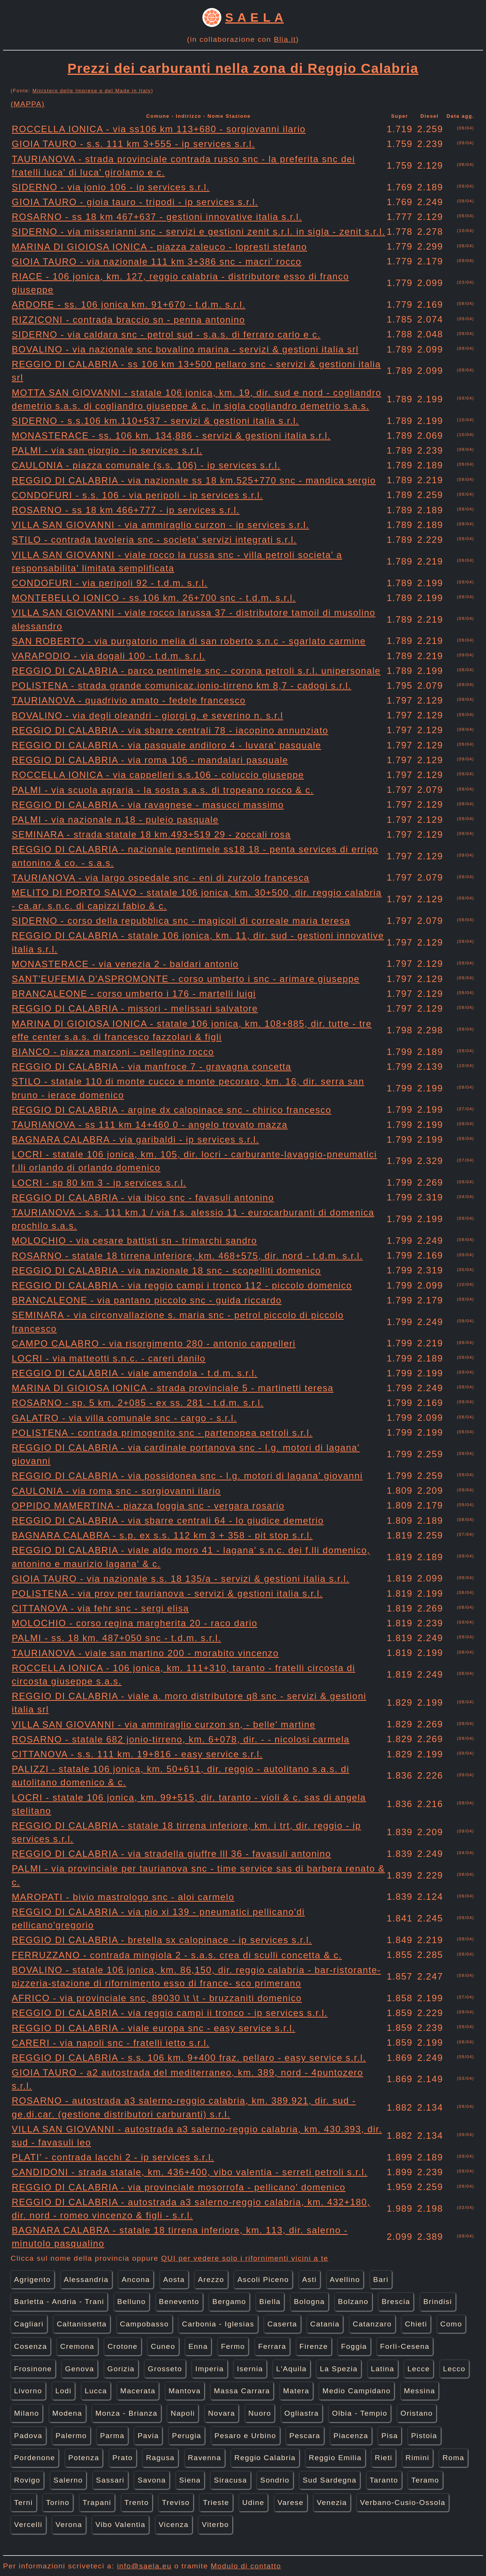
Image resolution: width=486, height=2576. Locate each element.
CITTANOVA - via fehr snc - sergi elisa (100, 1608)
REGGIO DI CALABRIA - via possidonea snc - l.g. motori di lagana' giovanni (187, 1476)
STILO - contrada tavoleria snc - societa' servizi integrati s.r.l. (154, 539)
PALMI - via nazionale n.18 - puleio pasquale (115, 819)
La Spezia (339, 2369)
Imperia (209, 2369)
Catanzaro (372, 2324)
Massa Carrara (242, 2391)
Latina (382, 2369)
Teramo (425, 2480)
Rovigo (27, 2480)
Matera (296, 2391)
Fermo (233, 2346)
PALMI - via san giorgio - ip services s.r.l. (107, 450)
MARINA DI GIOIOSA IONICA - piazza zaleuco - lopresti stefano (159, 247)
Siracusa (230, 2480)
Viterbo (215, 2525)
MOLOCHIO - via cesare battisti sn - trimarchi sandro (134, 1240)
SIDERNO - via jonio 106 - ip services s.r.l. (111, 187)
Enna (198, 2346)
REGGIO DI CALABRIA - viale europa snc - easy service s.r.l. (153, 2028)
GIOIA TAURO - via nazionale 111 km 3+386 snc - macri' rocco (156, 261)
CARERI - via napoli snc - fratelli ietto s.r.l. (111, 2043)
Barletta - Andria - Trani (59, 2302)
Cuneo (163, 2346)
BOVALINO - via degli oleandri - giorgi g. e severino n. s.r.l (147, 715)
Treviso (175, 2502)
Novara (221, 2413)
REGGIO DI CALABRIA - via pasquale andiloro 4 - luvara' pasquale (166, 745)
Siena (190, 2480)
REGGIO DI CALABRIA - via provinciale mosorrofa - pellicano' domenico (179, 2187)
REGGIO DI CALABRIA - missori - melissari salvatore (135, 1008)
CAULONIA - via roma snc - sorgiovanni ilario (116, 1491)
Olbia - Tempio (359, 2413)
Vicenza (174, 2525)
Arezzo (211, 2279)
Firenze (314, 2346)
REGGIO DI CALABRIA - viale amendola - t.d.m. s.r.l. (134, 1373)
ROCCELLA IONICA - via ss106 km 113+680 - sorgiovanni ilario (159, 129)
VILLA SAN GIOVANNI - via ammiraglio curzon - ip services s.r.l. (160, 525)
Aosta (174, 2279)
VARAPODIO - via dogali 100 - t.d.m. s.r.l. (108, 656)
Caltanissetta (82, 2324)
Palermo (71, 2436)
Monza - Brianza (126, 2413)
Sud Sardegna (330, 2480)
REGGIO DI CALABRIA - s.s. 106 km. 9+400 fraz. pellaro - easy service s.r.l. (189, 2058)
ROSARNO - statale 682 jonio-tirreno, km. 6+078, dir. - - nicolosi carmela (181, 1739)
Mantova (185, 2391)
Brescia (396, 2302)
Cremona (77, 2346)
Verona (68, 2525)
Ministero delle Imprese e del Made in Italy (92, 90)
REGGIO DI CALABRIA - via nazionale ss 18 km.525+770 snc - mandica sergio (194, 480)
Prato (122, 2458)
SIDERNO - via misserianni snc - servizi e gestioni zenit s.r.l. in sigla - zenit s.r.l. (198, 231)
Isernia (250, 2369)
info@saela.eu (144, 2566)
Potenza (83, 2458)
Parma (112, 2436)
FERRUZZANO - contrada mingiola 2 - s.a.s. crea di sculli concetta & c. (177, 1955)
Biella (270, 2302)
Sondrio (274, 2480)
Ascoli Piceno (263, 2279)
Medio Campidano (356, 2391)
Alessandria (86, 2279)
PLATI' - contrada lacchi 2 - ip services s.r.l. (113, 2157)
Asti (309, 2279)
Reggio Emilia (335, 2458)
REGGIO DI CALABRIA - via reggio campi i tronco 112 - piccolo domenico (182, 1285)
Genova (79, 2369)
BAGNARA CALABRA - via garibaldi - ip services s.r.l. (135, 1139)
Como (451, 2324)
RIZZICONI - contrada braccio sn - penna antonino (128, 320)
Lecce (418, 2369)
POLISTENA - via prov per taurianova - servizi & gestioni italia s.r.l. (167, 1593)
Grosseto (165, 2369)
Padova (28, 2436)
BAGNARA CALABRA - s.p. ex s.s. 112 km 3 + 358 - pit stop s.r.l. (162, 1535)
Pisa (389, 2436)
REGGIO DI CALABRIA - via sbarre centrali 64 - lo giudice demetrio (168, 1520)
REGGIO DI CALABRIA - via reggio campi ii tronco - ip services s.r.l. (170, 2013)
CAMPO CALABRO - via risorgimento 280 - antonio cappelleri (153, 1343)
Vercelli (28, 2525)
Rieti (383, 2458)
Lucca (96, 2391)
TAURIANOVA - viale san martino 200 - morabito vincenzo (145, 1653)
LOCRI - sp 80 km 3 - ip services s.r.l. (99, 1183)
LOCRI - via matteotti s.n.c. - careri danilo (109, 1358)
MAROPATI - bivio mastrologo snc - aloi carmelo (123, 1897)
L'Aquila (291, 2369)
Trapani (97, 2502)
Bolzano (353, 2302)
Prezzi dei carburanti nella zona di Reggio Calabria (243, 68)
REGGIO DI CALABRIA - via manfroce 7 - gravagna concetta (151, 1066)
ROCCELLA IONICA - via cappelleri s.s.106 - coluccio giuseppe (158, 775)
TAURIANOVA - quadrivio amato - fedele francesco (129, 700)
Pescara (304, 2436)
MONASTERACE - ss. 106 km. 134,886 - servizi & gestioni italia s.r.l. (171, 435)
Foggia (354, 2346)
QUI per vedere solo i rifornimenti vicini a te (244, 2258)
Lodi (63, 2391)
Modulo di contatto (246, 2566)
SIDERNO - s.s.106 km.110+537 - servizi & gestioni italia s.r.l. (155, 421)
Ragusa (160, 2458)
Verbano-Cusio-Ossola (402, 2502)
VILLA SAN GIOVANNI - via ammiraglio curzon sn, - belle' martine (164, 1724)
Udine (253, 2502)
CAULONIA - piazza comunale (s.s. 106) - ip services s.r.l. (146, 465)
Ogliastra (301, 2413)
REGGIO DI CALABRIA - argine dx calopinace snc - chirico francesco (171, 1110)
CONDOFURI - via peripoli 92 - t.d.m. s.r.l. (110, 583)
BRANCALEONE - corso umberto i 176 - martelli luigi (134, 993)
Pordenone (34, 2458)
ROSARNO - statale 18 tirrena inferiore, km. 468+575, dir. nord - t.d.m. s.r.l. (187, 1256)
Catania (324, 2324)
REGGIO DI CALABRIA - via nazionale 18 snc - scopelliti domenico (166, 1270)
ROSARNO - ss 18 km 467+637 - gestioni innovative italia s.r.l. (157, 217)
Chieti (416, 2324)
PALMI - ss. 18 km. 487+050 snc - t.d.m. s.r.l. (116, 1638)
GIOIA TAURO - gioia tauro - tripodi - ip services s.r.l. (135, 202)
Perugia (186, 2436)
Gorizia (121, 2369)
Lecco (454, 2369)
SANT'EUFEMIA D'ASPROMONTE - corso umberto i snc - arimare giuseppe (186, 979)
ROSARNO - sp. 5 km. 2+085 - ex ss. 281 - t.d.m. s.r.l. (138, 1403)
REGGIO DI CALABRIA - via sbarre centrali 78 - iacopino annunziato (170, 730)
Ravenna (204, 2458)
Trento (137, 2502)
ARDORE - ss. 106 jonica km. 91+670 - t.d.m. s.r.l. (129, 304)
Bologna (309, 2302)
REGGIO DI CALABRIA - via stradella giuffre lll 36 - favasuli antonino (171, 1854)
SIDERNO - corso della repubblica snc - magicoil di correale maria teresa (181, 921)
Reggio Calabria (265, 2458)
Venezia (332, 2502)
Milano (26, 2413)
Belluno (131, 2302)
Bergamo (229, 2302)
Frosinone (33, 2369)
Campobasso (144, 2324)
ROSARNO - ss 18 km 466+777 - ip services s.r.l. (126, 510)
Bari (381, 2279)
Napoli (182, 2413)
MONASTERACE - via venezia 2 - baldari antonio (125, 964)
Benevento (179, 2302)
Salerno (68, 2480)
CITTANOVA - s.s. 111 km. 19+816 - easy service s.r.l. (137, 1754)
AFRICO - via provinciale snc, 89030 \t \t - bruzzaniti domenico (157, 1998)
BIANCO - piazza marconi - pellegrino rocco (113, 1052)
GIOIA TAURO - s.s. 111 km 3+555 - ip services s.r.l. (133, 144)
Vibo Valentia (120, 2525)
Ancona (136, 2279)
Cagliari (29, 2324)
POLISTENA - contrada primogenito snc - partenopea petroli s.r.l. (162, 1433)
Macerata (138, 2391)
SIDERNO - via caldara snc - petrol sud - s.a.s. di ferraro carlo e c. (166, 334)
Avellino (345, 2279)
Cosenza (30, 2346)
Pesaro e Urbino (245, 2436)
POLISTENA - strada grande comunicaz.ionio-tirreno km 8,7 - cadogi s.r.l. (181, 685)
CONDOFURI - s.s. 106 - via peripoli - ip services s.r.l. (137, 495)
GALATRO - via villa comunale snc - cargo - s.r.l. (124, 1418)
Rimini (417, 2458)
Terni (23, 2502)
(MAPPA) (28, 104)
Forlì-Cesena (404, 2346)
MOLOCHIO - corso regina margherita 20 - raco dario (134, 1623)
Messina (420, 2391)
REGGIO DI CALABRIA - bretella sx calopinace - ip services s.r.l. (162, 1940)
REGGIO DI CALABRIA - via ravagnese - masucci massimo (148, 805)
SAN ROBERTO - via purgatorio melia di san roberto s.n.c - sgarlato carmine (189, 641)
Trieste (216, 2502)
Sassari (110, 2480)
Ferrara (272, 2346)
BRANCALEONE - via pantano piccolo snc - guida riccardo (147, 1300)
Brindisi (437, 2302)
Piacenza (350, 2436)
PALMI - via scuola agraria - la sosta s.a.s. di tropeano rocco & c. (163, 790)
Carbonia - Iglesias (218, 2324)
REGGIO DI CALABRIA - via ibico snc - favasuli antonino (143, 1197)
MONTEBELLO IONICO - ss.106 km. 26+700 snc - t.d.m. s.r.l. (154, 598)
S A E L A (254, 17)
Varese (291, 2502)
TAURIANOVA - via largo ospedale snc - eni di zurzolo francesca (160, 878)
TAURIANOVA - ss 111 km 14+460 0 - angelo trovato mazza (149, 1125)
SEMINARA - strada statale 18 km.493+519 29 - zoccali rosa (151, 834)
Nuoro (259, 2413)
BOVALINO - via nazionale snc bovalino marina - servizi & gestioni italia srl (185, 349)
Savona (151, 2480)
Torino (57, 2502)
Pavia (148, 2436)
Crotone (122, 2346)
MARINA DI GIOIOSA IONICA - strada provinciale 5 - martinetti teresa (172, 1388)
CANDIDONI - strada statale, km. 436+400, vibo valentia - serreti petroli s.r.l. (190, 2172)
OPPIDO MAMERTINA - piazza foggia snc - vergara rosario (148, 1506)
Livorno (28, 2391)
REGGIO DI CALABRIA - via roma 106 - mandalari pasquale (150, 760)
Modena (67, 2413)
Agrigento (32, 2279)
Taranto (384, 2480)
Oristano (417, 2413)
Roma (453, 2458)
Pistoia (424, 2436)
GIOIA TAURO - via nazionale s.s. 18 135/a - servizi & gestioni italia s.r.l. (180, 1578)
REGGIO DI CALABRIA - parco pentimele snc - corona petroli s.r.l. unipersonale (196, 671)
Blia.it (285, 39)
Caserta (282, 2324)
